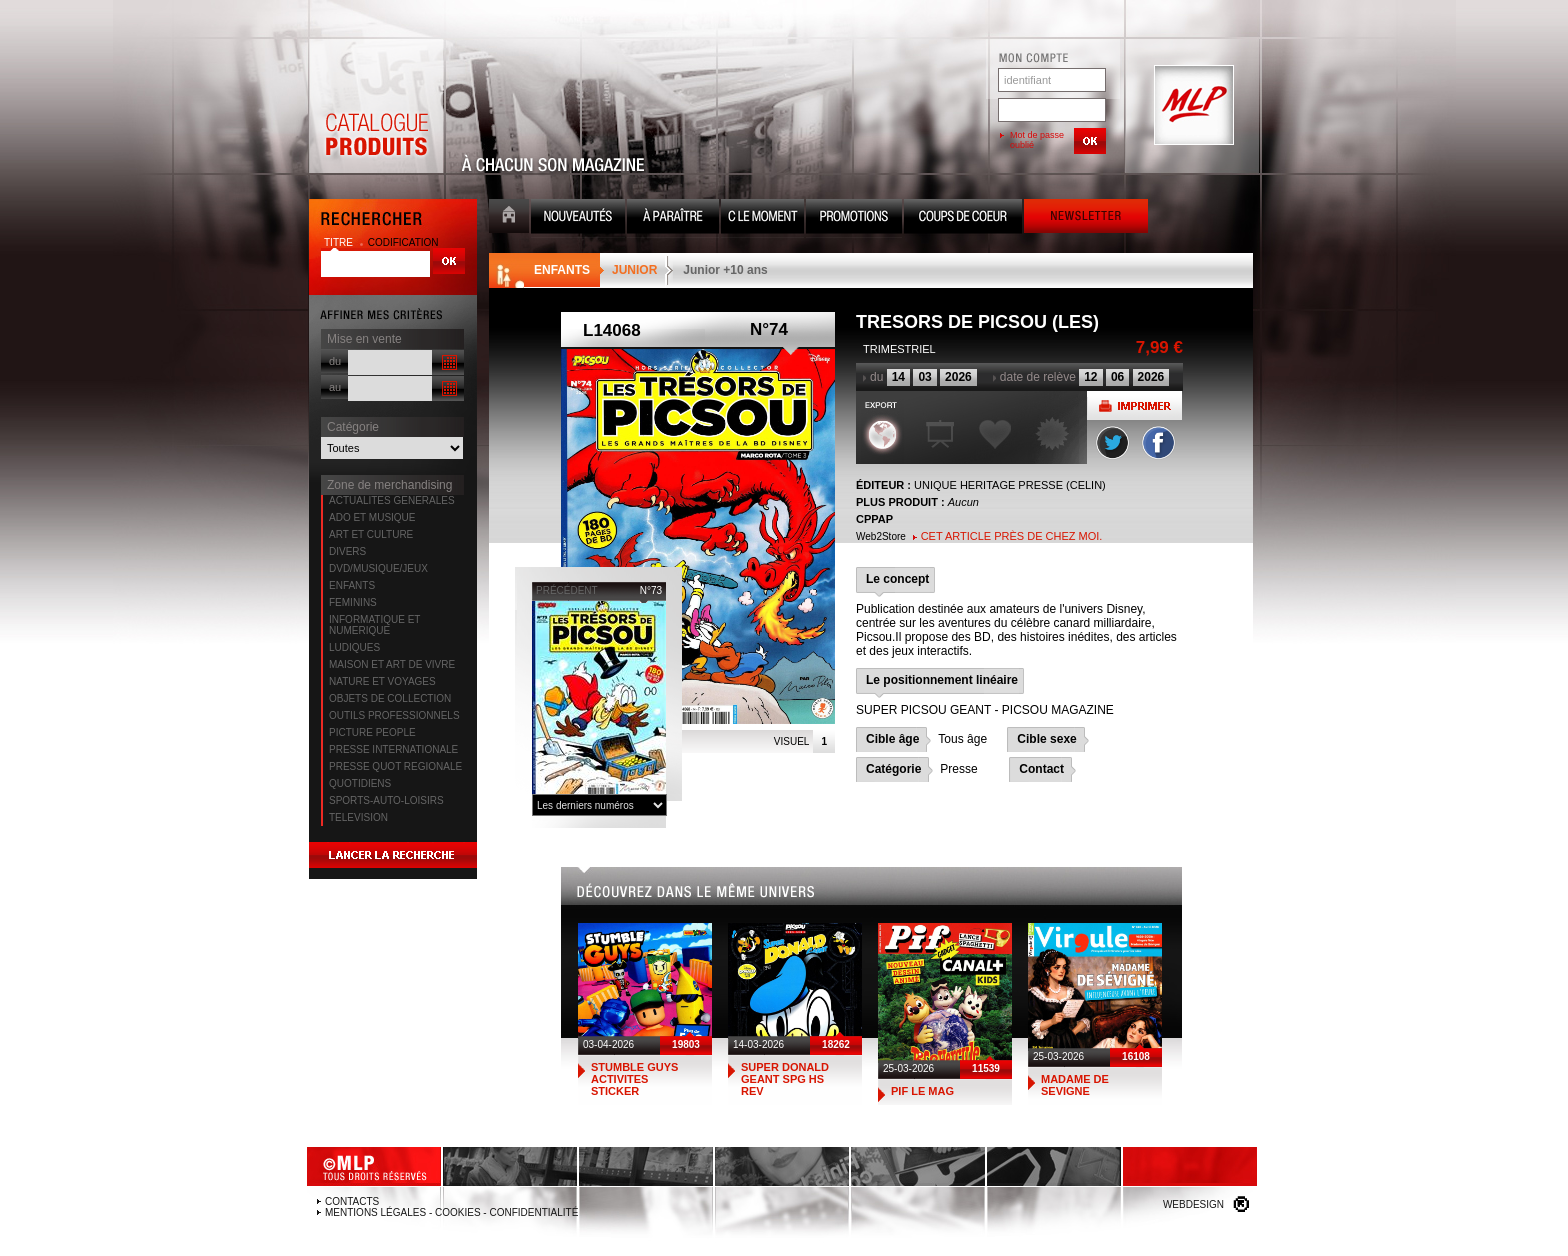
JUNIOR (634, 270)
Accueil (509, 218)
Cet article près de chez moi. (1012, 536)
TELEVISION (358, 817)
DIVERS (347, 551)
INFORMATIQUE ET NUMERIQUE (374, 625)
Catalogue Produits (376, 106)
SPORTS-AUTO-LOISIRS (386, 800)
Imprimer (1134, 405)
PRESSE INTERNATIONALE (393, 749)
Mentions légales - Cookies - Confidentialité (451, 1212)
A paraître (673, 218)
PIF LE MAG (922, 1091)
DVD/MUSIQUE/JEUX (378, 568)
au (335, 387)
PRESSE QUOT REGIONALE (395, 766)
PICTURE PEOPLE (372, 732)
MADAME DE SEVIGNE (1075, 1085)
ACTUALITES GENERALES (392, 500)
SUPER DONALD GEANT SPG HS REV (785, 1079)
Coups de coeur (963, 218)
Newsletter (1086, 218)
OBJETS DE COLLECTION (390, 698)
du (335, 361)
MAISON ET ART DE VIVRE (392, 664)
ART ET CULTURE (371, 534)
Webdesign (1193, 1204)
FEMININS (353, 602)
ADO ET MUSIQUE (372, 517)
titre (340, 242)
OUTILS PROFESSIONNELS (394, 715)
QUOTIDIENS (360, 783)
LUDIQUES (354, 647)
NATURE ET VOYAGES (382, 681)
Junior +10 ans (725, 270)
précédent (567, 590)
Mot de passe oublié (1037, 140)
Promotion (854, 218)
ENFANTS (352, 585)
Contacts (352, 1201)
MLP (1192, 106)
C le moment (762, 218)
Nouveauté (578, 218)
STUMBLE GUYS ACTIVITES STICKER (634, 1079)
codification (403, 242)
